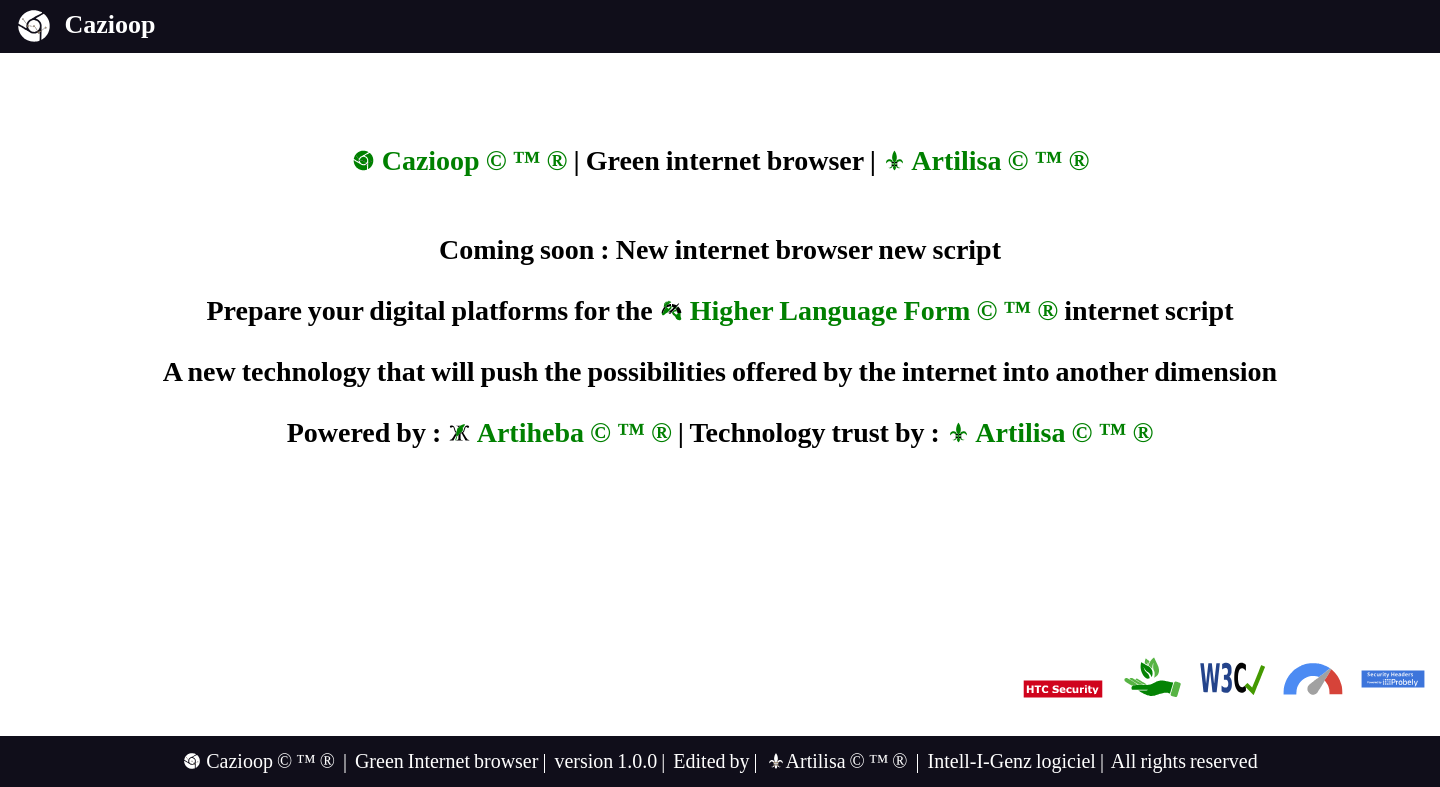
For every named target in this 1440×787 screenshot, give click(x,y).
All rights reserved (1184, 761)
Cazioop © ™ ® (459, 160)
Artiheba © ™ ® (559, 432)
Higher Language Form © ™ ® (858, 310)
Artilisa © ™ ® (986, 160)
